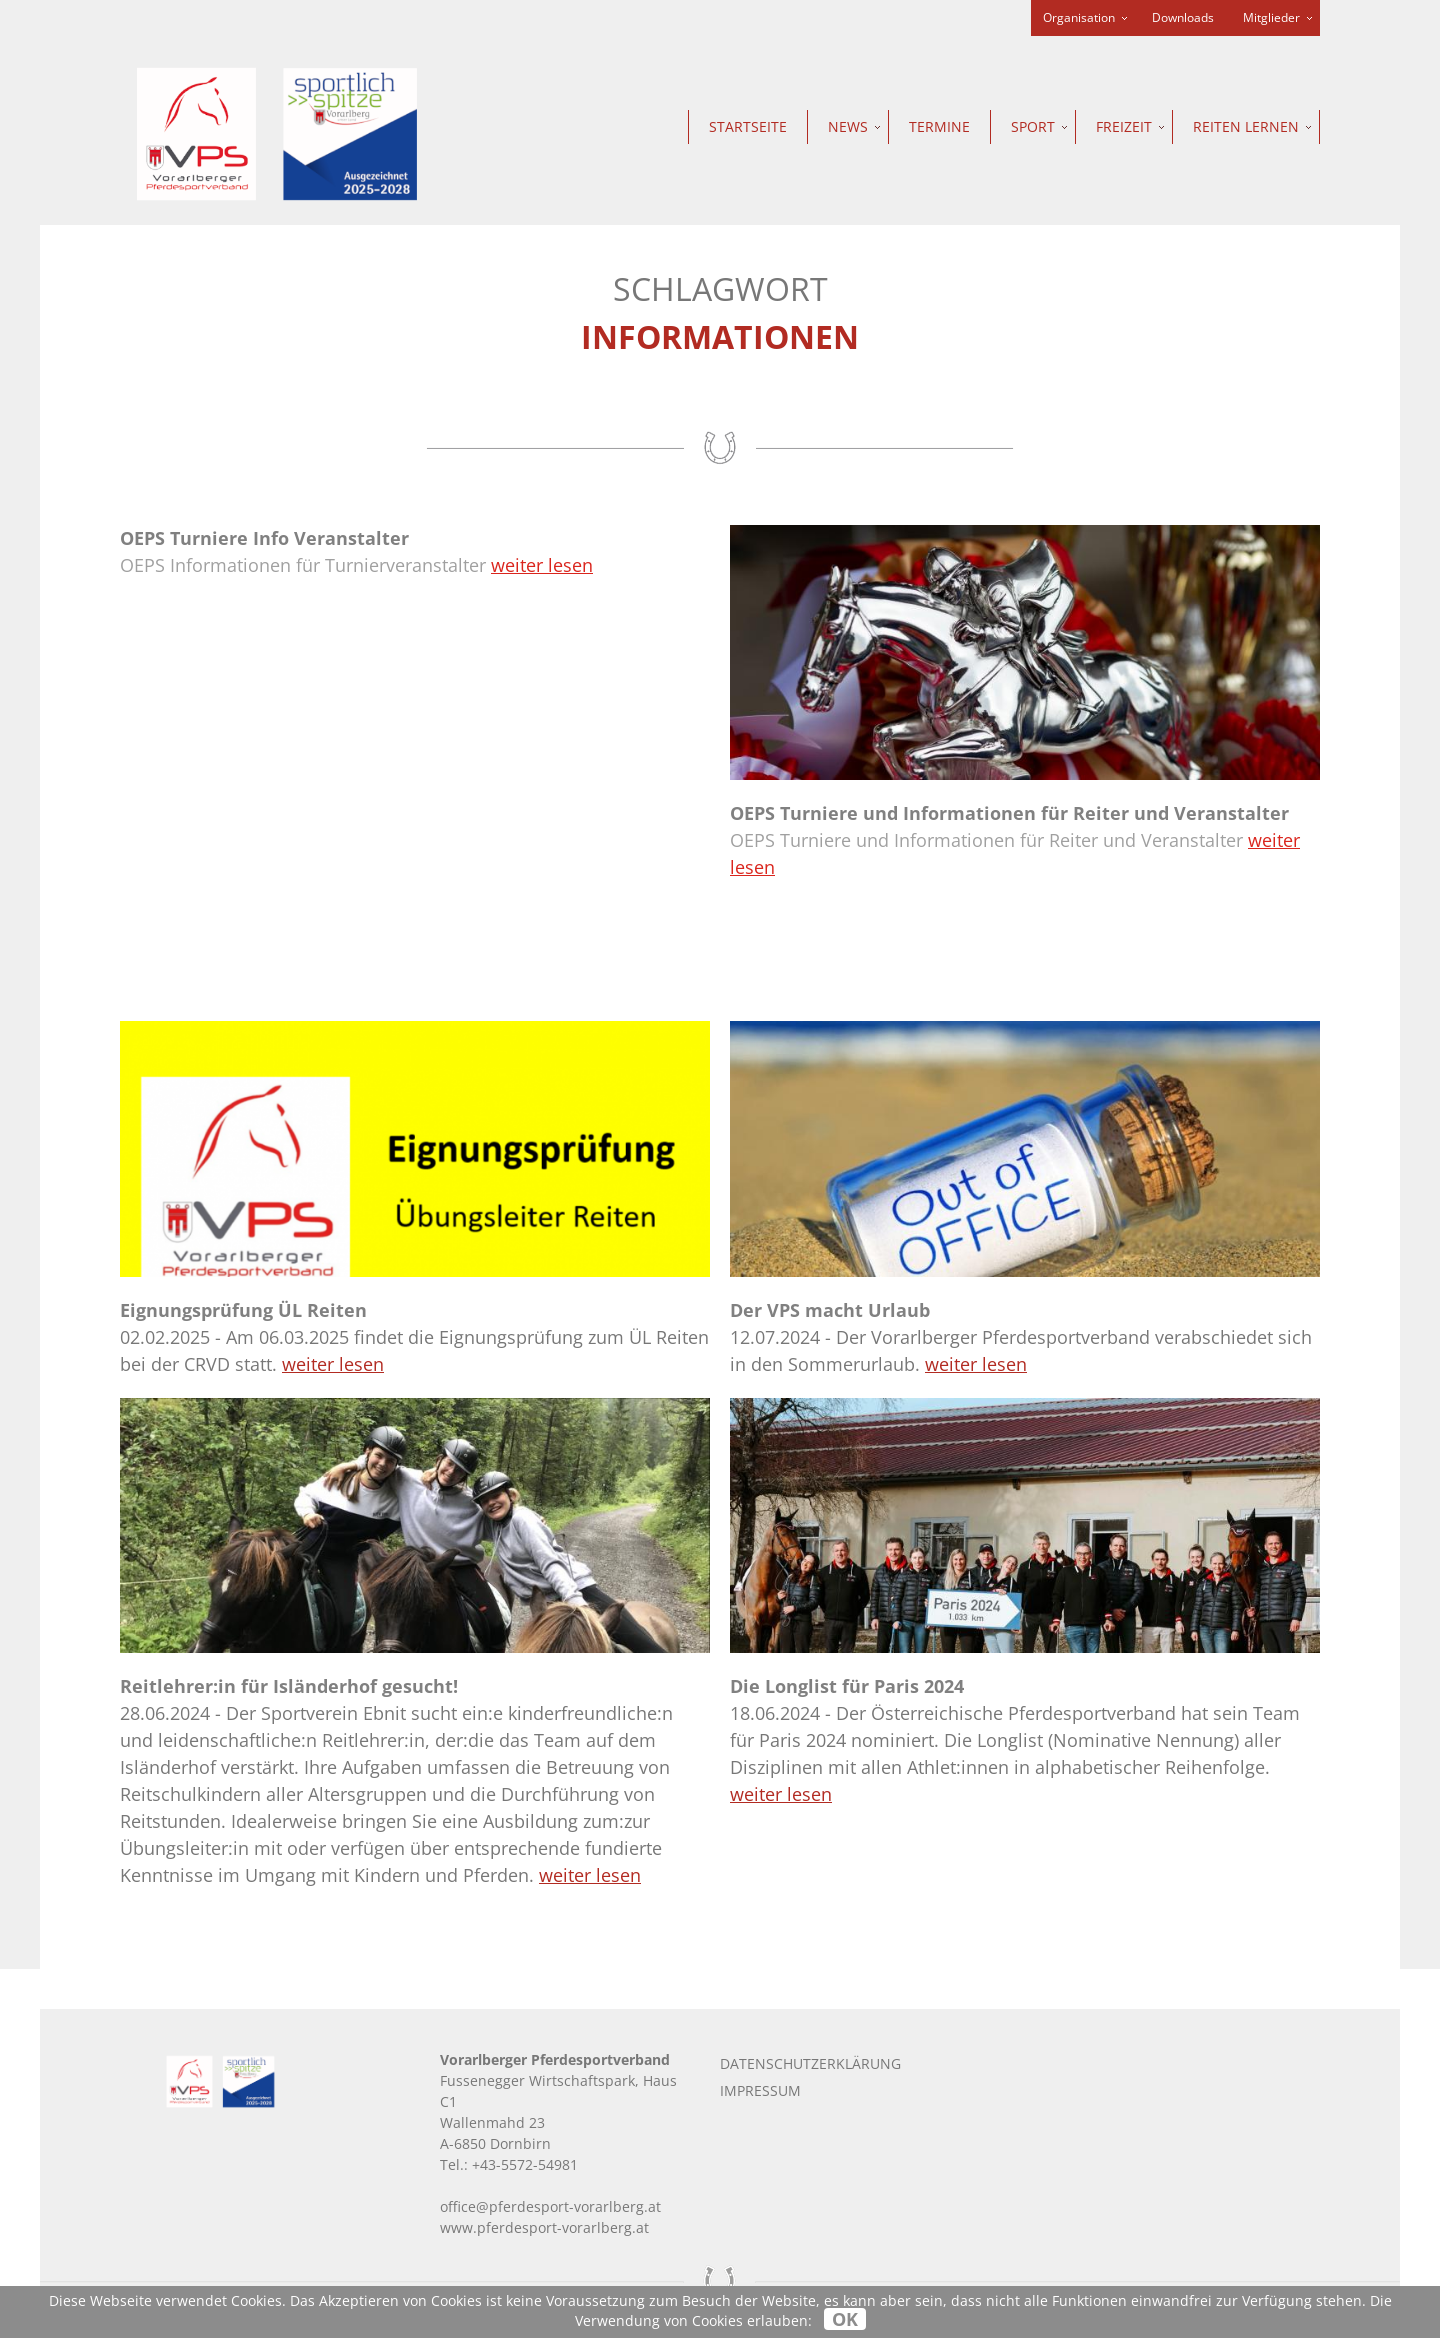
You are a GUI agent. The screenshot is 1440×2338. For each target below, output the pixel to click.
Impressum (760, 2090)
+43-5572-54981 (525, 2164)
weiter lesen (542, 565)
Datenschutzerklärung (810, 2063)
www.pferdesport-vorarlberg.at (544, 2227)
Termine (939, 126)
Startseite (748, 126)
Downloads (1183, 17)
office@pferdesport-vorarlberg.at (550, 2206)
